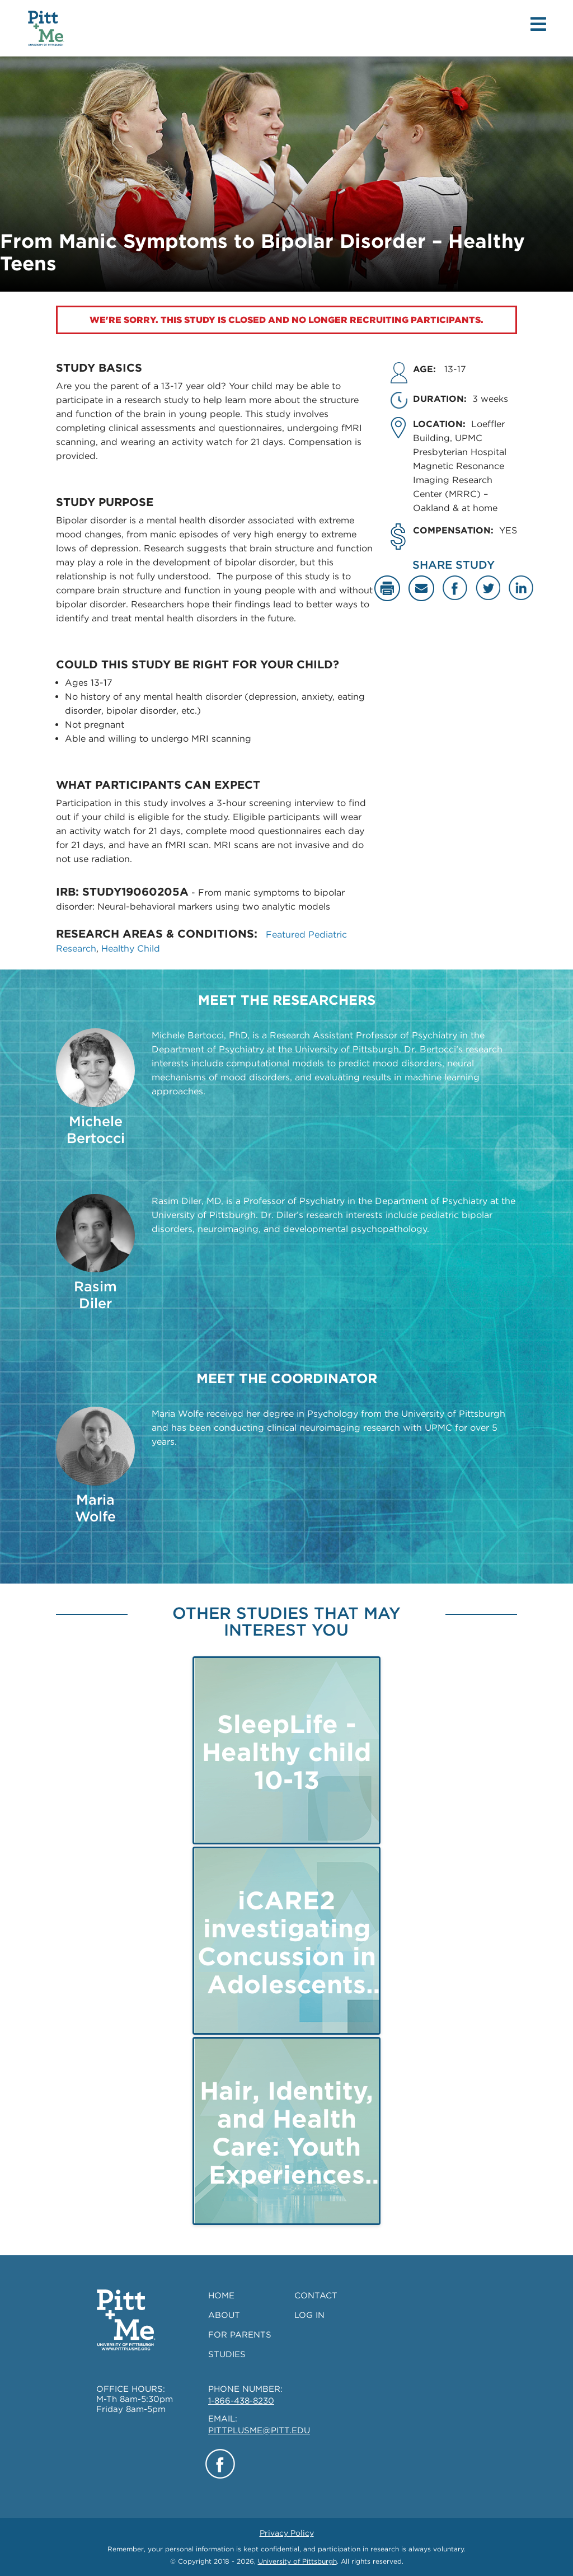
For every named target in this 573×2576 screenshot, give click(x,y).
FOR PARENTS (239, 2335)
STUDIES (227, 2354)
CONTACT (315, 2296)
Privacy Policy (287, 2532)
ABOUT (224, 2315)
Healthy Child (130, 948)
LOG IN (309, 2315)
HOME (221, 2296)
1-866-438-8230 (241, 2401)
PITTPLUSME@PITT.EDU (259, 2430)
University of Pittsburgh (297, 2561)
